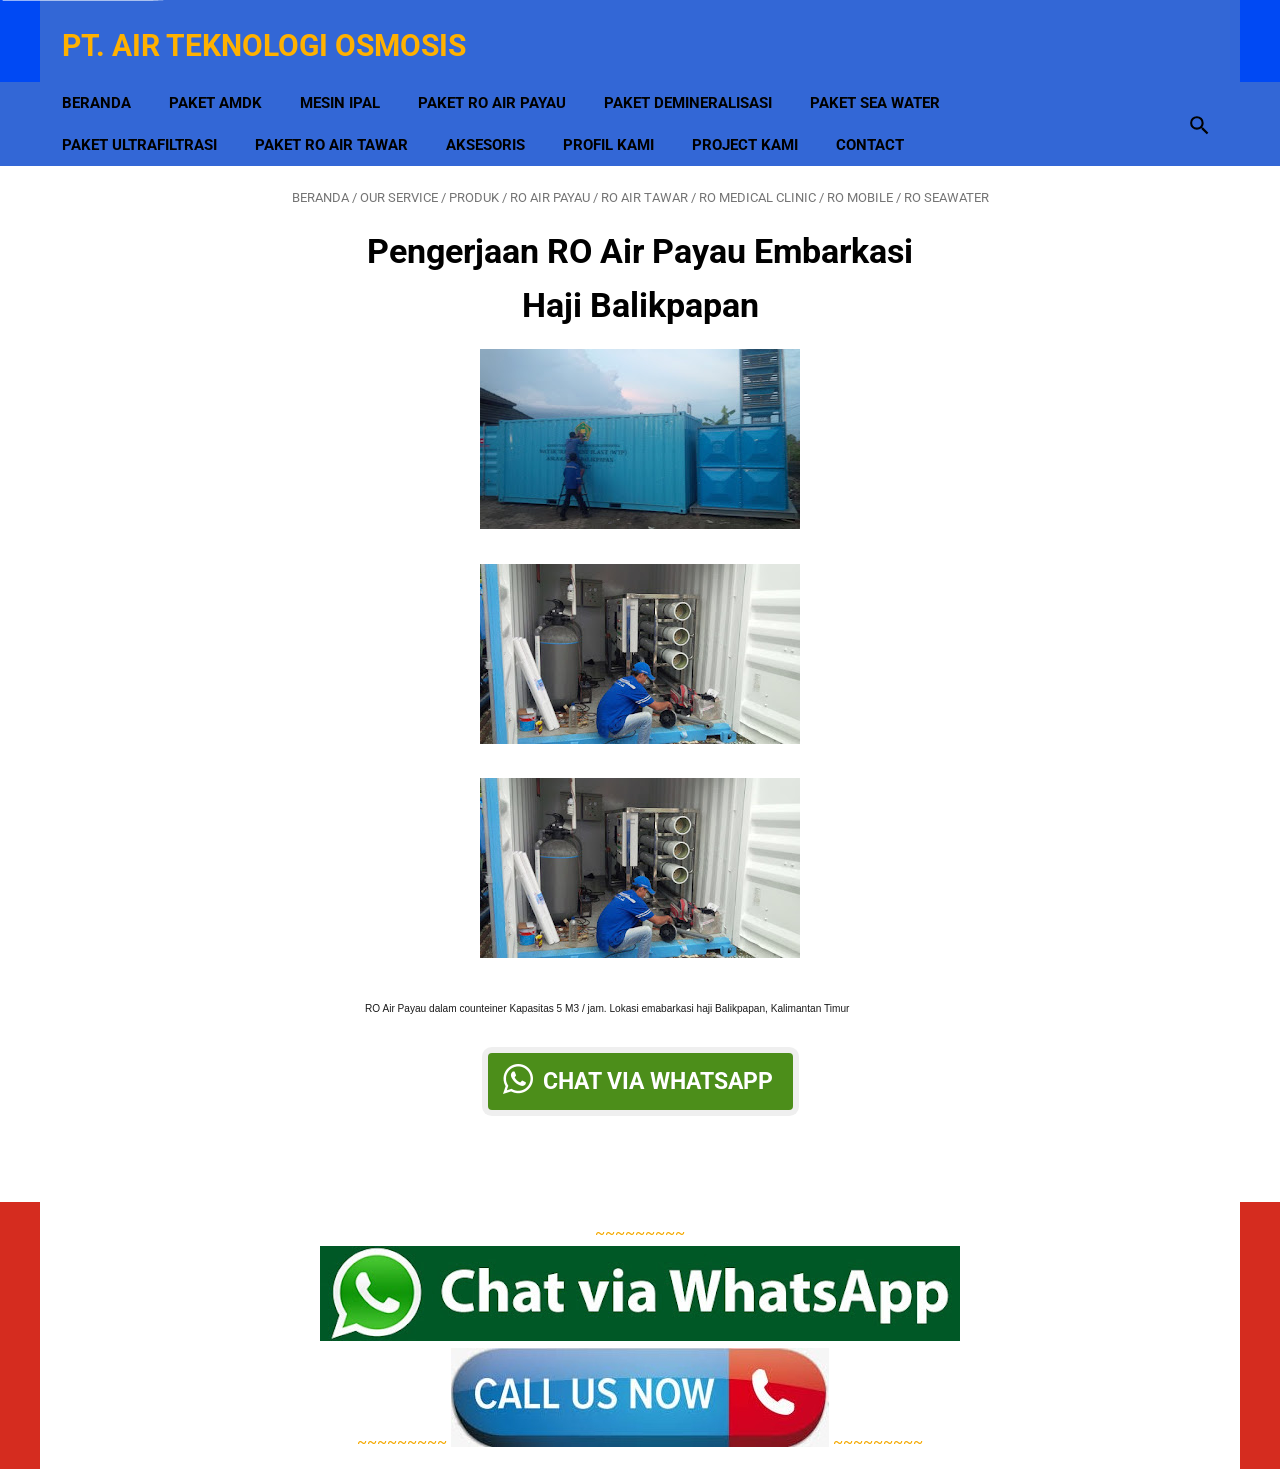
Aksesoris (499, 111)
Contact (884, 111)
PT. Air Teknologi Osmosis (278, 23)
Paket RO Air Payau (506, 69)
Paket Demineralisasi (702, 69)
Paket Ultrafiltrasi (153, 111)
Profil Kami (622, 111)
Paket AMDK (229, 69)
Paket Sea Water (889, 69)
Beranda (110, 69)
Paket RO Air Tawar (345, 111)
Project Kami (759, 111)
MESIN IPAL (354, 69)
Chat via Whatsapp (658, 1062)
